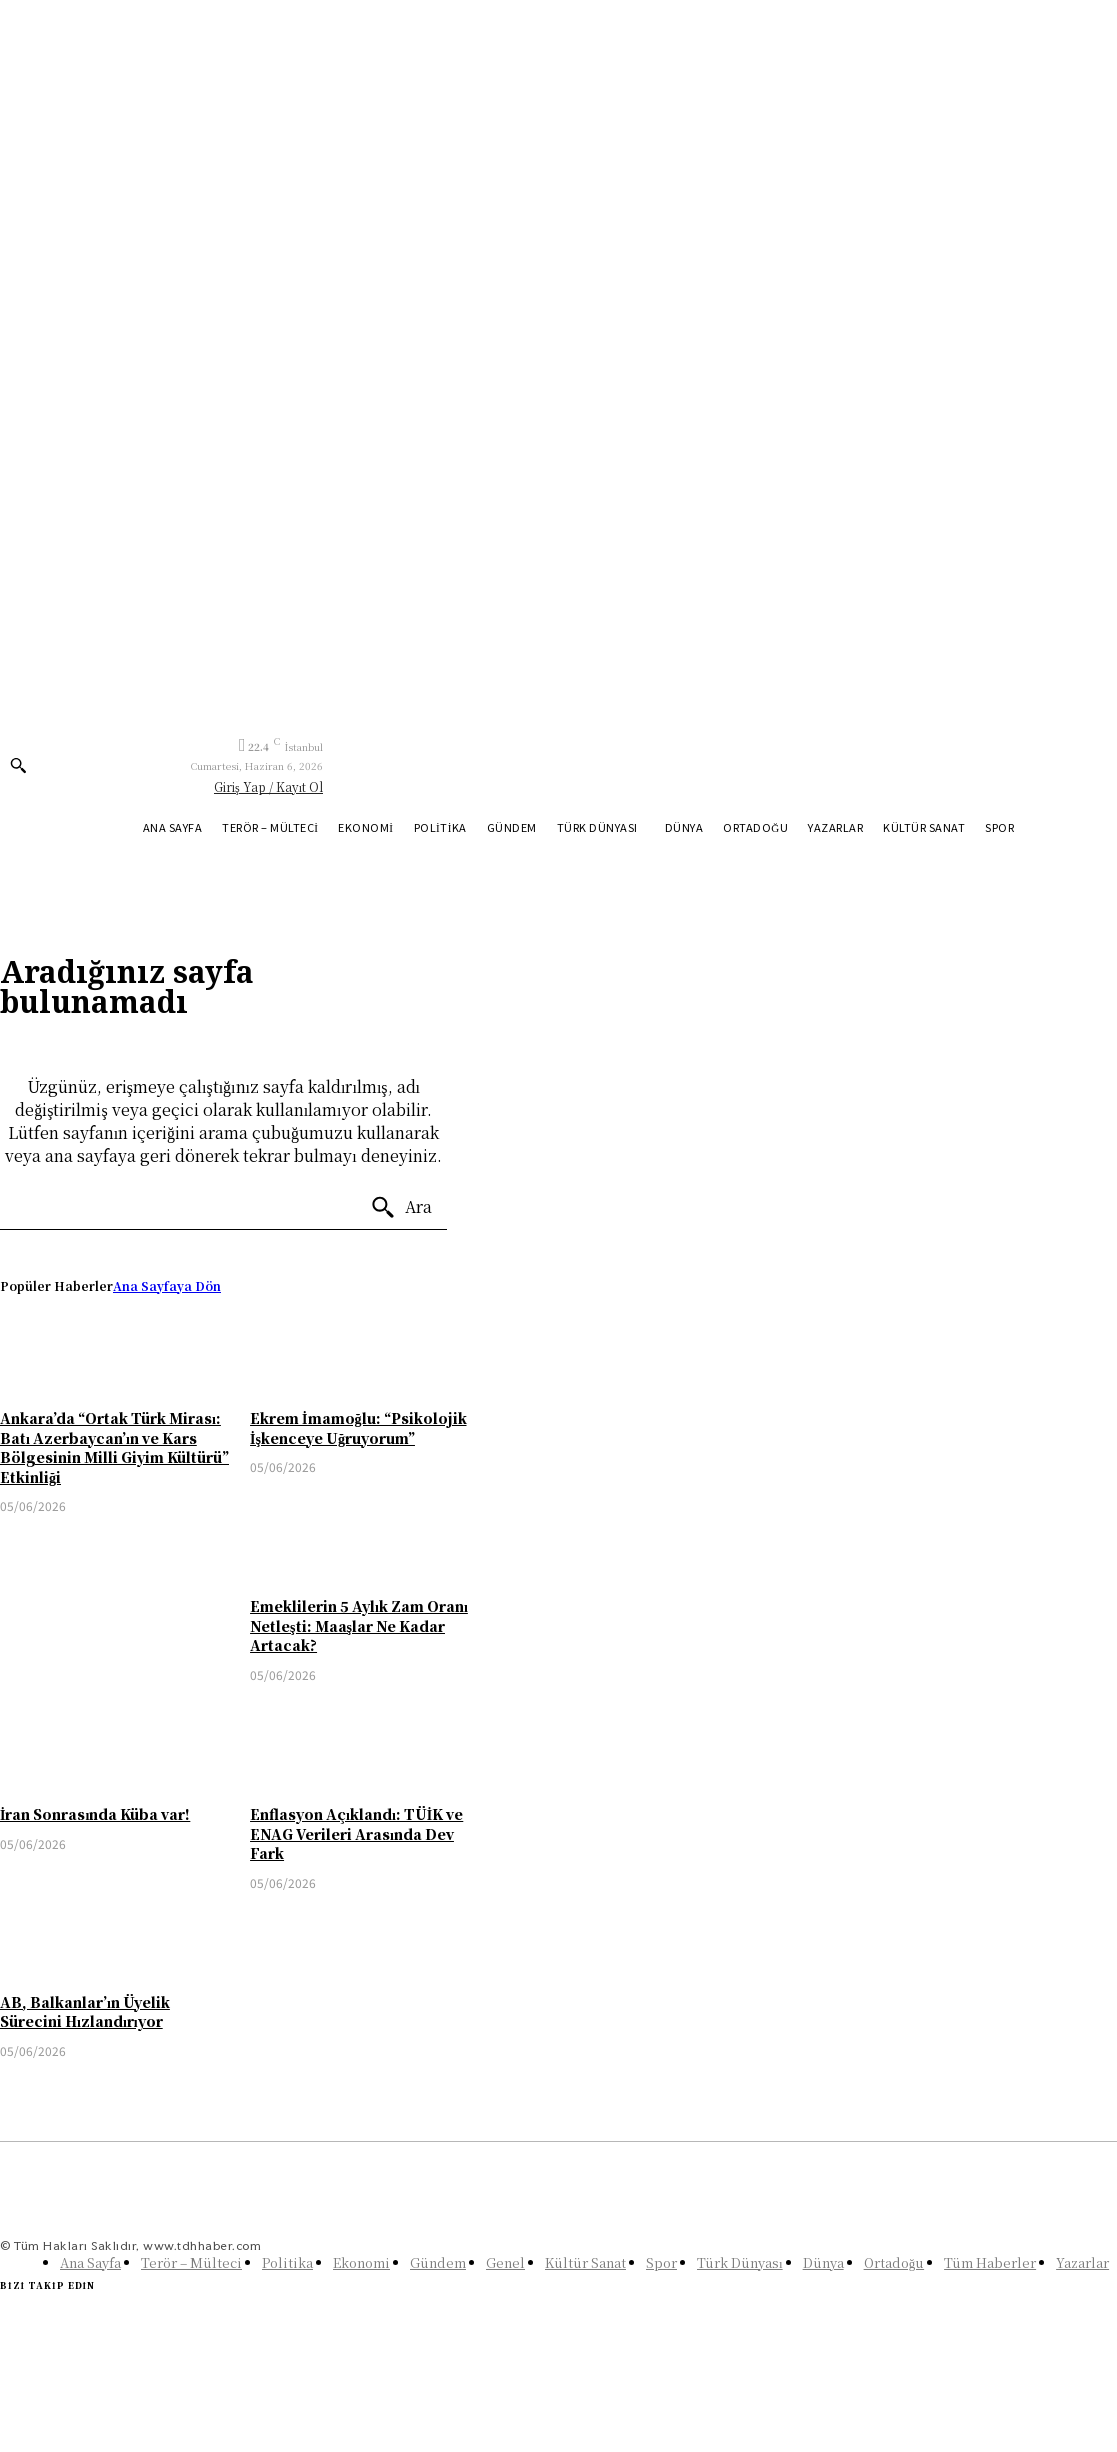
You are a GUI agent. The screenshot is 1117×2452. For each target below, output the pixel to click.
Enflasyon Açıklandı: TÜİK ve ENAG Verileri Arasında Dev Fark (356, 1833)
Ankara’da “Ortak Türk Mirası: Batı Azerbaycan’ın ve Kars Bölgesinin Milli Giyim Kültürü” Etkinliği (114, 1447)
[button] (18, 765)
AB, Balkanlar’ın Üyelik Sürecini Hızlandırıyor (85, 2012)
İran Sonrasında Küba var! (95, 1814)
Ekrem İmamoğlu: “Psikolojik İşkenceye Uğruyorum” (358, 1428)
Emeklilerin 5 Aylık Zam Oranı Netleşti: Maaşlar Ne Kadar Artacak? (359, 1625)
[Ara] (401, 1208)
